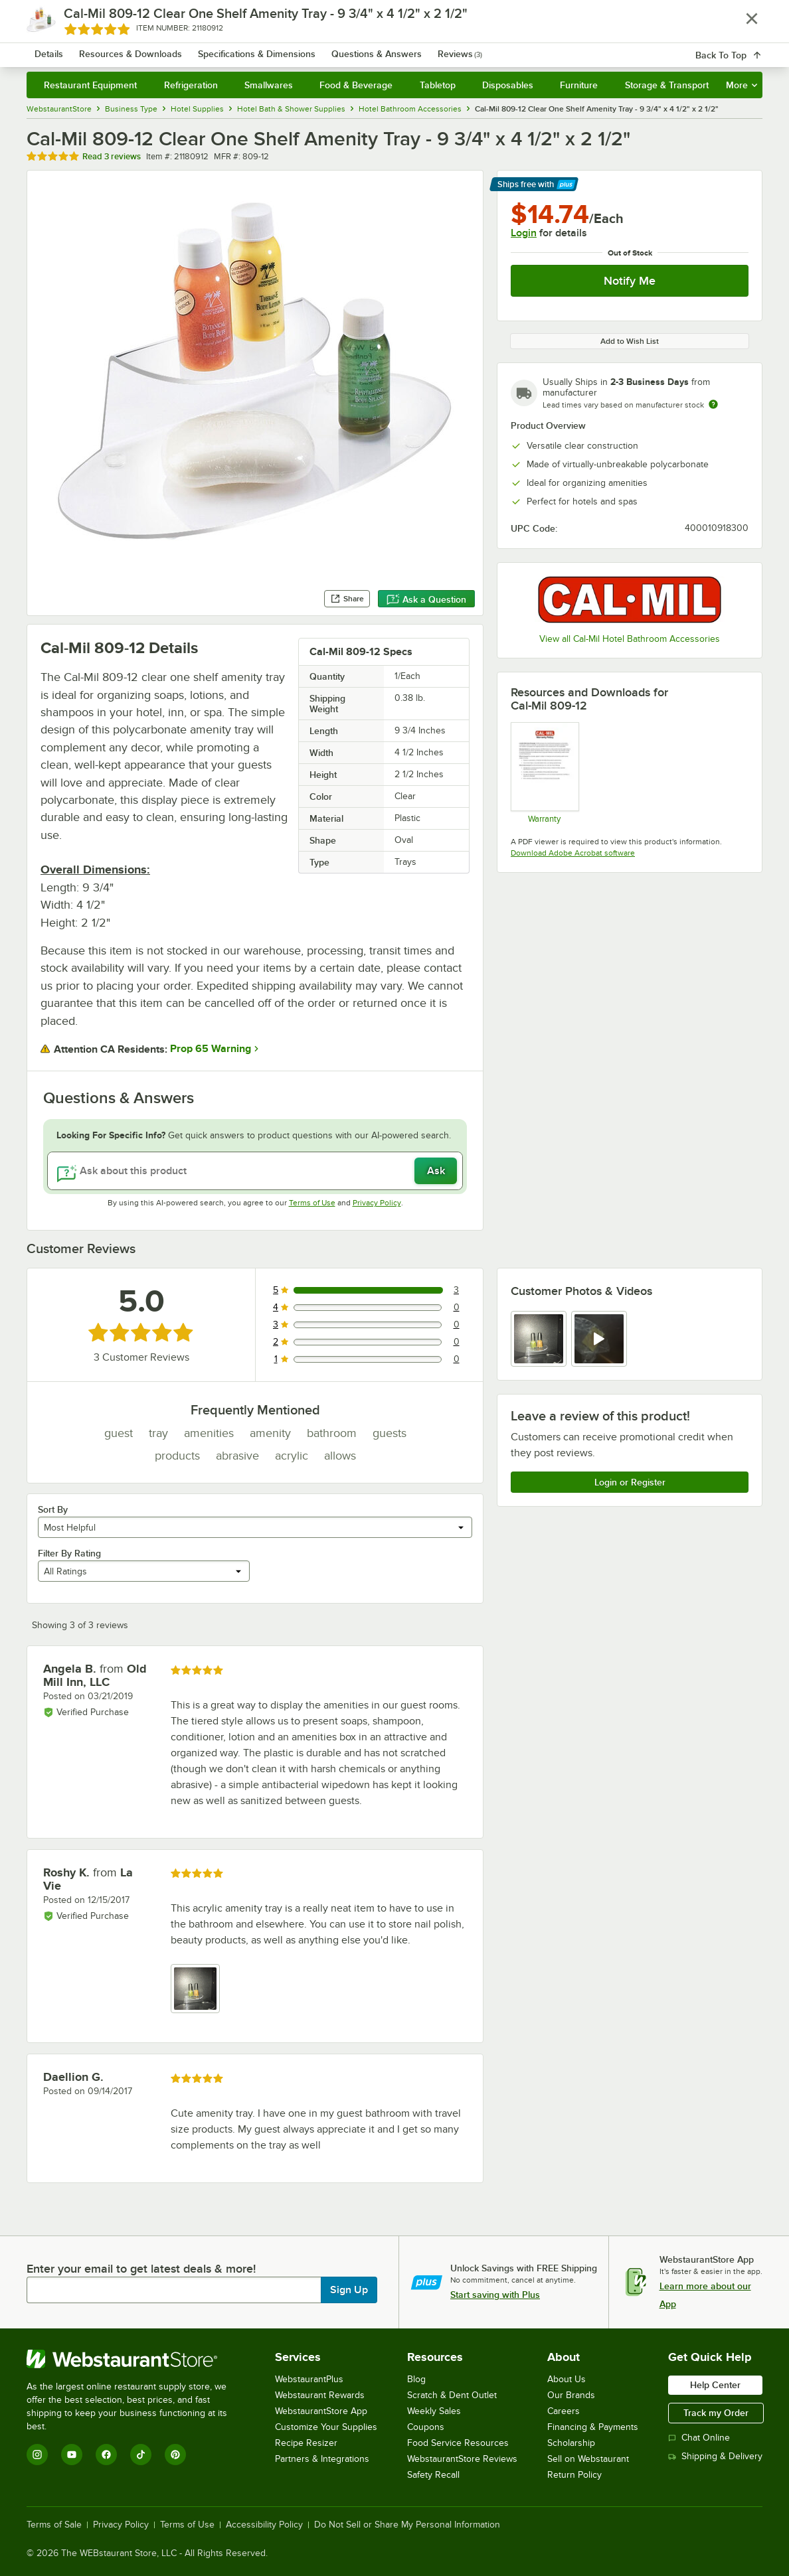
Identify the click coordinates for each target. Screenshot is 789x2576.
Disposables (507, 85)
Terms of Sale (54, 2525)
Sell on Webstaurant (588, 2459)
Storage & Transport (667, 85)
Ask (436, 1171)
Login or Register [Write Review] (629, 1482)
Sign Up (349, 2290)
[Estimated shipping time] (713, 404)
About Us (566, 2379)
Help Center (715, 2385)
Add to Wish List (629, 341)
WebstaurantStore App (321, 2411)
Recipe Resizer (306, 2443)
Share (347, 598)
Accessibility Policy (264, 2525)
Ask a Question (426, 599)
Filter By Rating (69, 1553)
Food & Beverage (356, 85)
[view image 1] (539, 1339)
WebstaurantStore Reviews (462, 2459)
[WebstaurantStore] (136, 2359)
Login (524, 233)
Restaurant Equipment (90, 85)
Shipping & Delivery (715, 2456)
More (741, 85)
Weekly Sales (434, 2411)
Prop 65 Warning (210, 1049)
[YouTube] (71, 2454)
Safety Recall (433, 2475)
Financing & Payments (592, 2427)
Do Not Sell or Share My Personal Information (407, 2525)
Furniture (579, 85)
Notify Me (630, 280)
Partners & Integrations (322, 2459)
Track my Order (715, 2412)
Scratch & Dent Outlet (452, 2395)
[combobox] (385, 46)
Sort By (53, 1509)
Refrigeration (191, 85)
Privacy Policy (377, 1202)
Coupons (425, 2427)
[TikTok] (140, 2454)
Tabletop (438, 85)
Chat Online (699, 2438)
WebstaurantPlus (309, 2379)
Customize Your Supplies (326, 2427)
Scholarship (571, 2443)
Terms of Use (312, 1202)
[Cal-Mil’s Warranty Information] (544, 772)
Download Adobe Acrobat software (573, 853)
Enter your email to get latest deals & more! (141, 2268)
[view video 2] (599, 1339)
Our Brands (571, 2395)
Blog (416, 2379)
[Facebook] (106, 2454)
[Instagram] (37, 2454)
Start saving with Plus (495, 2294)
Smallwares (268, 85)
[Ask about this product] (255, 1170)
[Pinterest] (175, 2454)
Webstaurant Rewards (320, 2395)
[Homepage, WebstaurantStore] (122, 46)
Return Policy (574, 2475)
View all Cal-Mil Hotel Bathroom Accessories (629, 639)
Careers (563, 2411)
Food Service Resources (458, 2443)
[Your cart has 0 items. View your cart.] (741, 46)
